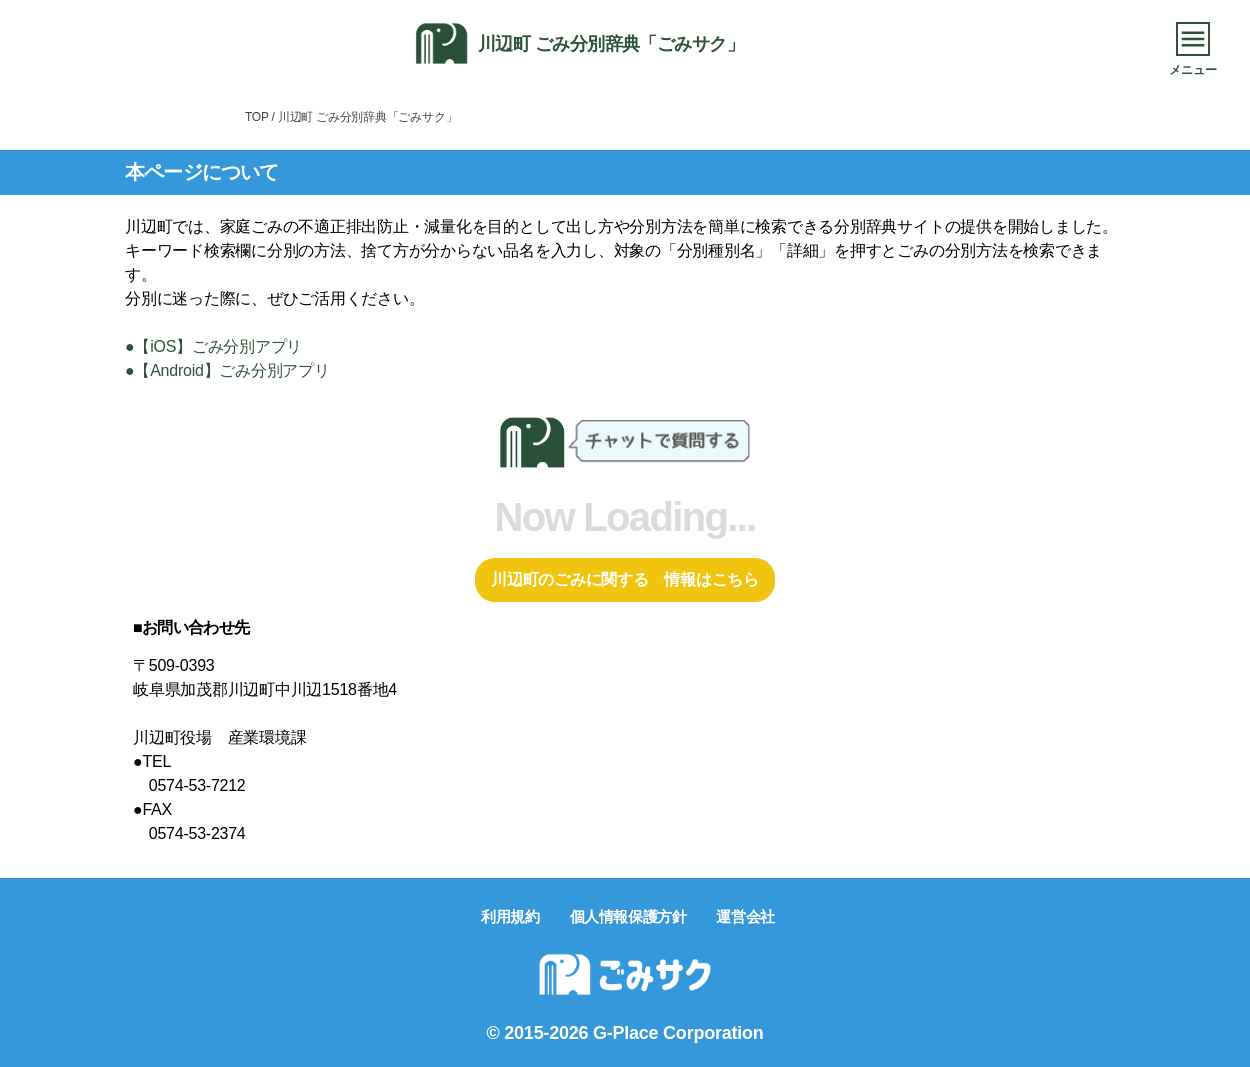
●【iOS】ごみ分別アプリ (213, 346)
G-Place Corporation (678, 1033)
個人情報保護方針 (628, 916)
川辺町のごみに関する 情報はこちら (625, 579)
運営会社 (745, 916)
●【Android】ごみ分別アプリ (227, 370)
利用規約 (510, 916)
